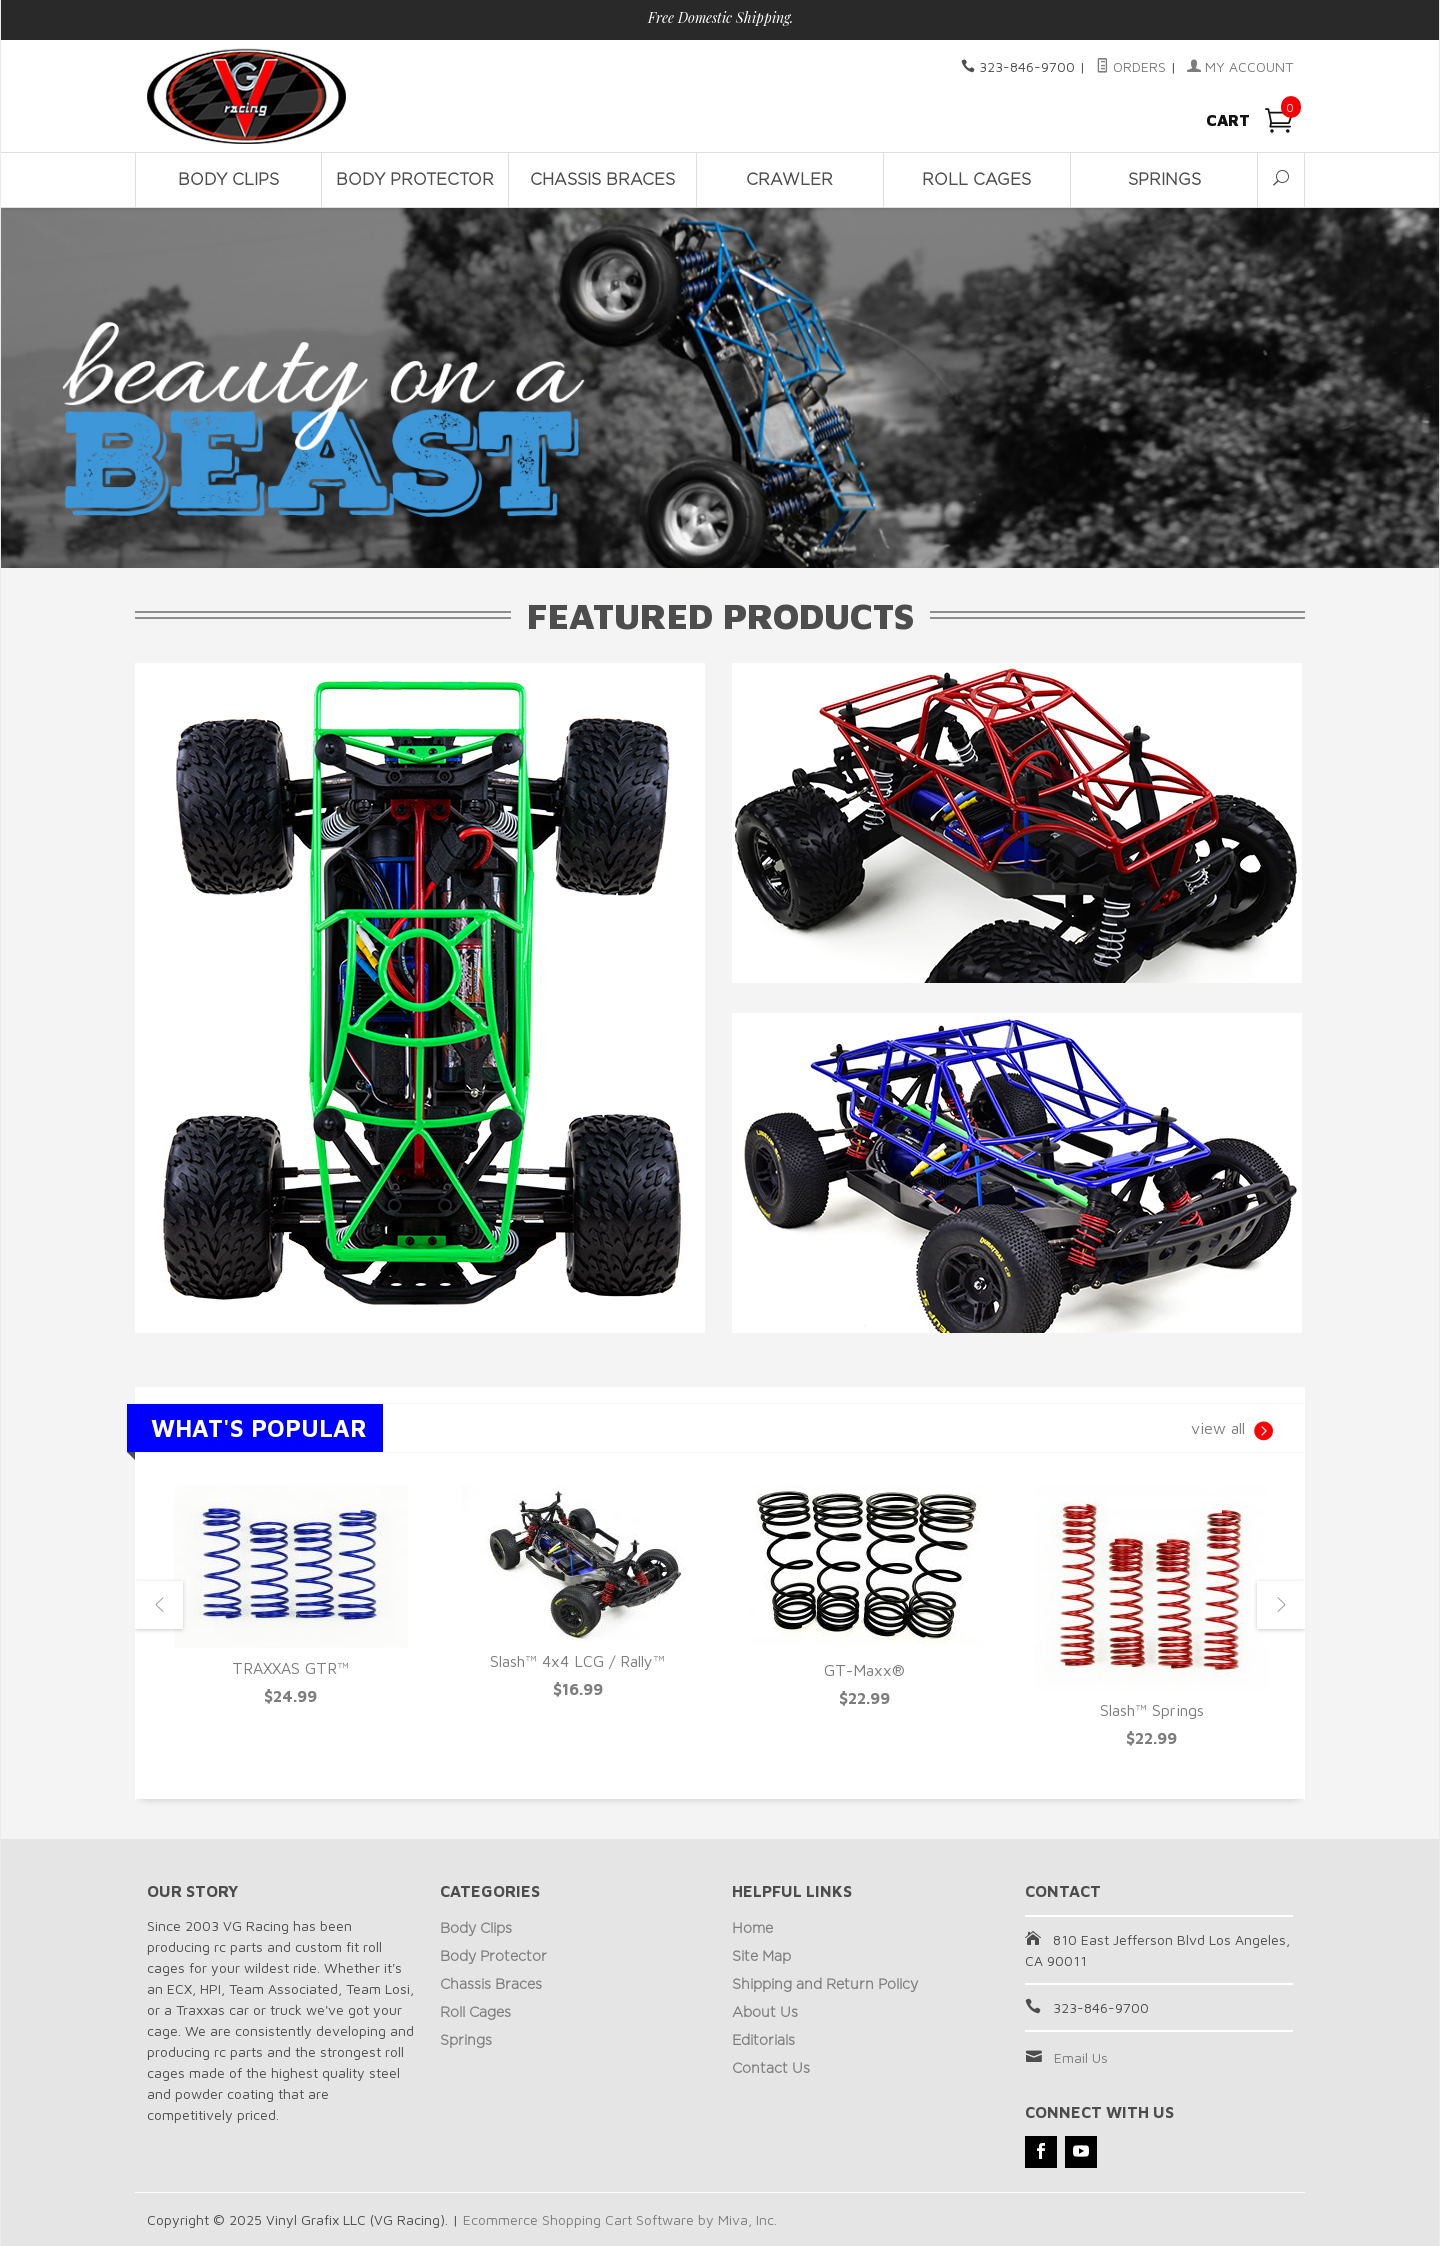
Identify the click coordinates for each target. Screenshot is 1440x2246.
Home (752, 1929)
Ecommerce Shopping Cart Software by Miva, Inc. (620, 2219)
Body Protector (415, 180)
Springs (1164, 180)
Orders (1131, 66)
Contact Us (771, 2069)
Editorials (763, 2041)
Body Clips (228, 180)
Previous (159, 1605)
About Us (765, 2013)
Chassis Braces (602, 180)
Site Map (761, 1957)
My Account (1240, 66)
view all (1232, 1430)
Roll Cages (976, 180)
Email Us (1081, 2057)
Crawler (789, 180)
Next (1281, 1605)
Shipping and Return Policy (825, 1985)
